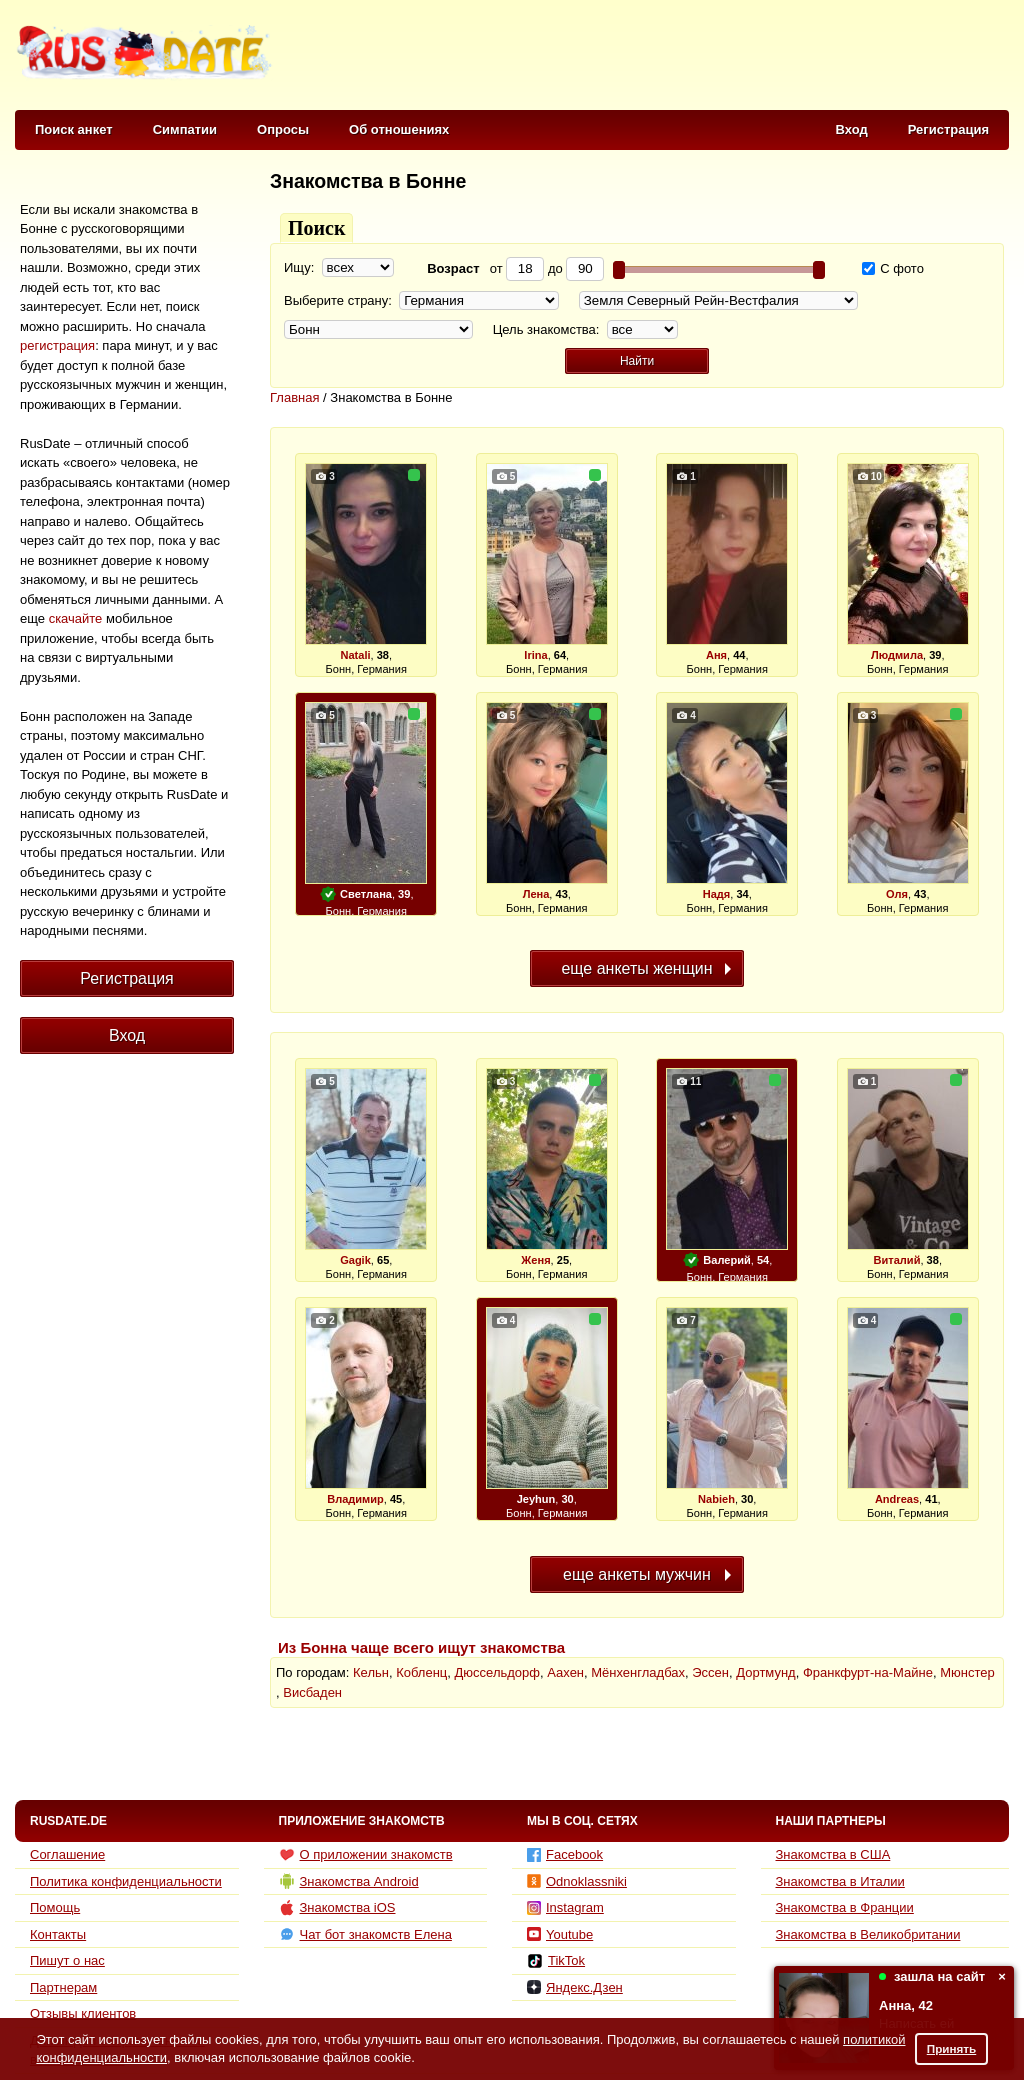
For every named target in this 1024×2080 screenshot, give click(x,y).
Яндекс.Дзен (575, 1987)
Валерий (726, 1260)
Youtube (560, 1934)
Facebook (565, 1854)
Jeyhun (536, 1499)
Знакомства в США (833, 1854)
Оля (897, 894)
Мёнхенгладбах (638, 1672)
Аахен (565, 1672)
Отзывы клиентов (83, 2013)
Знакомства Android (349, 1881)
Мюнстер (967, 1672)
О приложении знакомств (366, 1855)
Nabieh (716, 1499)
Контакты (58, 1934)
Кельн (371, 1672)
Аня (716, 655)
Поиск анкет (74, 129)
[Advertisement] (644, 56)
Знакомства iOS (337, 1908)
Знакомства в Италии (840, 1881)
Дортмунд (765, 1672)
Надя (717, 894)
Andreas (897, 1499)
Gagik (355, 1260)
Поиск (316, 228)
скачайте (76, 618)
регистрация (57, 345)
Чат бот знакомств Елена (365, 1934)
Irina (535, 655)
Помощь (55, 1907)
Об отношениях (399, 129)
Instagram (565, 1907)
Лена (536, 894)
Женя (535, 1260)
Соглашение (67, 1854)
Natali (355, 655)
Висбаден (312, 1692)
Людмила (897, 655)
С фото (893, 268)
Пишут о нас (67, 1960)
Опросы (283, 129)
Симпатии (185, 129)
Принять (952, 2048)
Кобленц (421, 1672)
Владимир (355, 1499)
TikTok (556, 1961)
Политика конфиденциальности (126, 1881)
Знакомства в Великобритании (868, 1934)
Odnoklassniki (577, 1881)
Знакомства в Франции (845, 1907)
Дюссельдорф (497, 1672)
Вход (852, 129)
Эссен (710, 1672)
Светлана (366, 894)
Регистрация (948, 129)
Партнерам (63, 1987)
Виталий (897, 1260)
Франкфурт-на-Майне (868, 1672)
